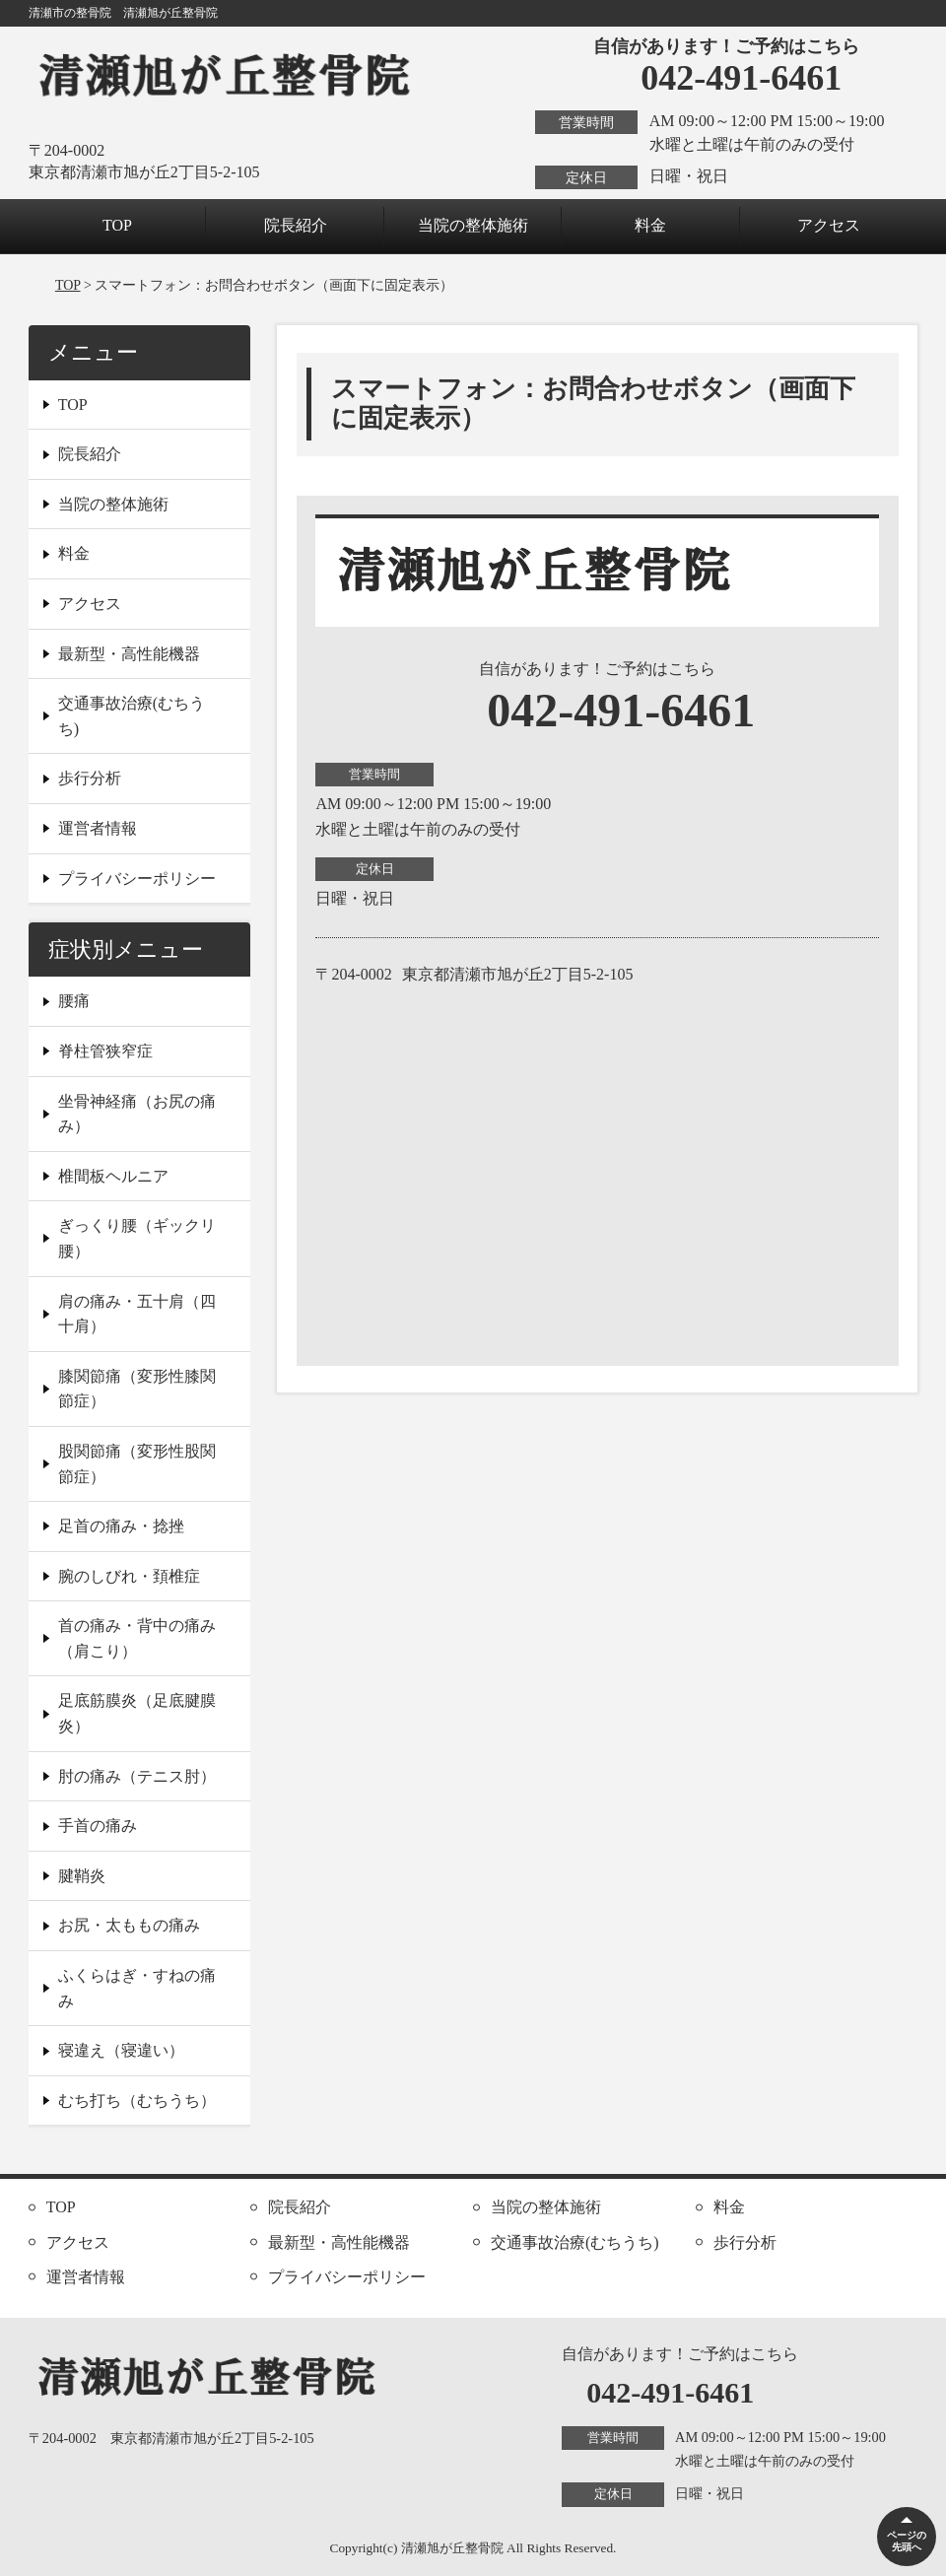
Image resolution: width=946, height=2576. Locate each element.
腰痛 (74, 1000)
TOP (117, 225)
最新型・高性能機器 (129, 653)
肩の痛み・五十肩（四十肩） (137, 1314)
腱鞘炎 (81, 1875)
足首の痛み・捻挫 (121, 1526)
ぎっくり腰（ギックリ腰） (137, 1238)
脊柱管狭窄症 (105, 1051)
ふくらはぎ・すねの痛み (137, 1988)
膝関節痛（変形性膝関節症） (137, 1389)
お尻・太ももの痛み (129, 1925)
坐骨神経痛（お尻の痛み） (137, 1114)
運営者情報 (97, 828)
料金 (650, 225)
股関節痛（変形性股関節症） (137, 1464)
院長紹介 (295, 225)
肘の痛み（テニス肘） (137, 1776)
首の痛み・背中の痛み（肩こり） (137, 1638)
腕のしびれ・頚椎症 (129, 1576)
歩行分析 (89, 778)
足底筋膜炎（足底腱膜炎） (137, 1713)
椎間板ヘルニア (113, 1176)
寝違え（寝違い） (121, 2050)
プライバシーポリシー (137, 878)
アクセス (828, 225)
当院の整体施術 (473, 225)
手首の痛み (97, 1825)
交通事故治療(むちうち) (131, 716)
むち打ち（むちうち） (137, 2100)
